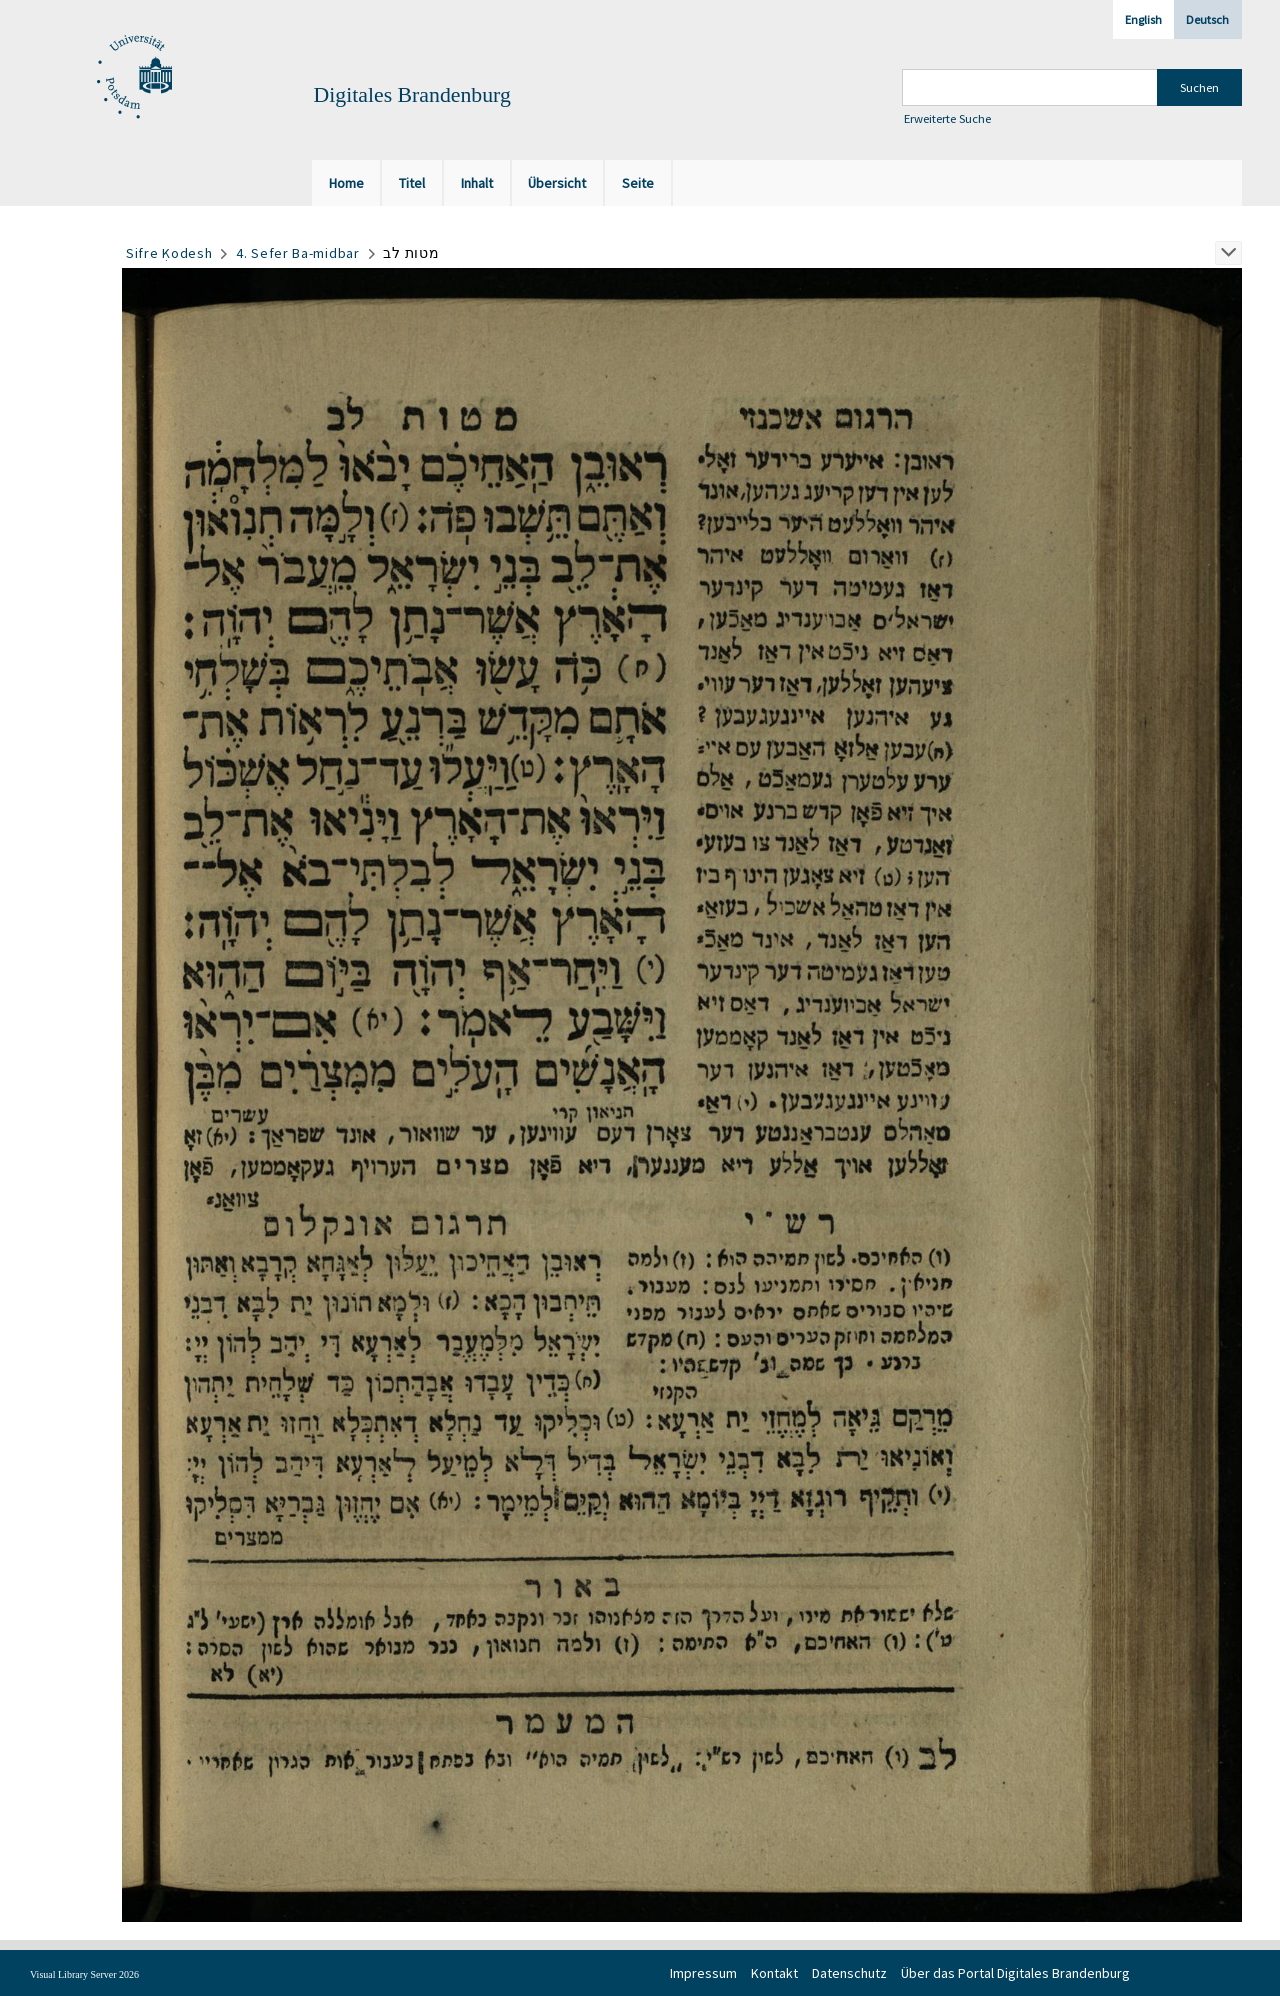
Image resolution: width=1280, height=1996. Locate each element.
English (1143, 19)
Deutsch (1207, 19)
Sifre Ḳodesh (169, 253)
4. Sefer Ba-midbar (298, 253)
